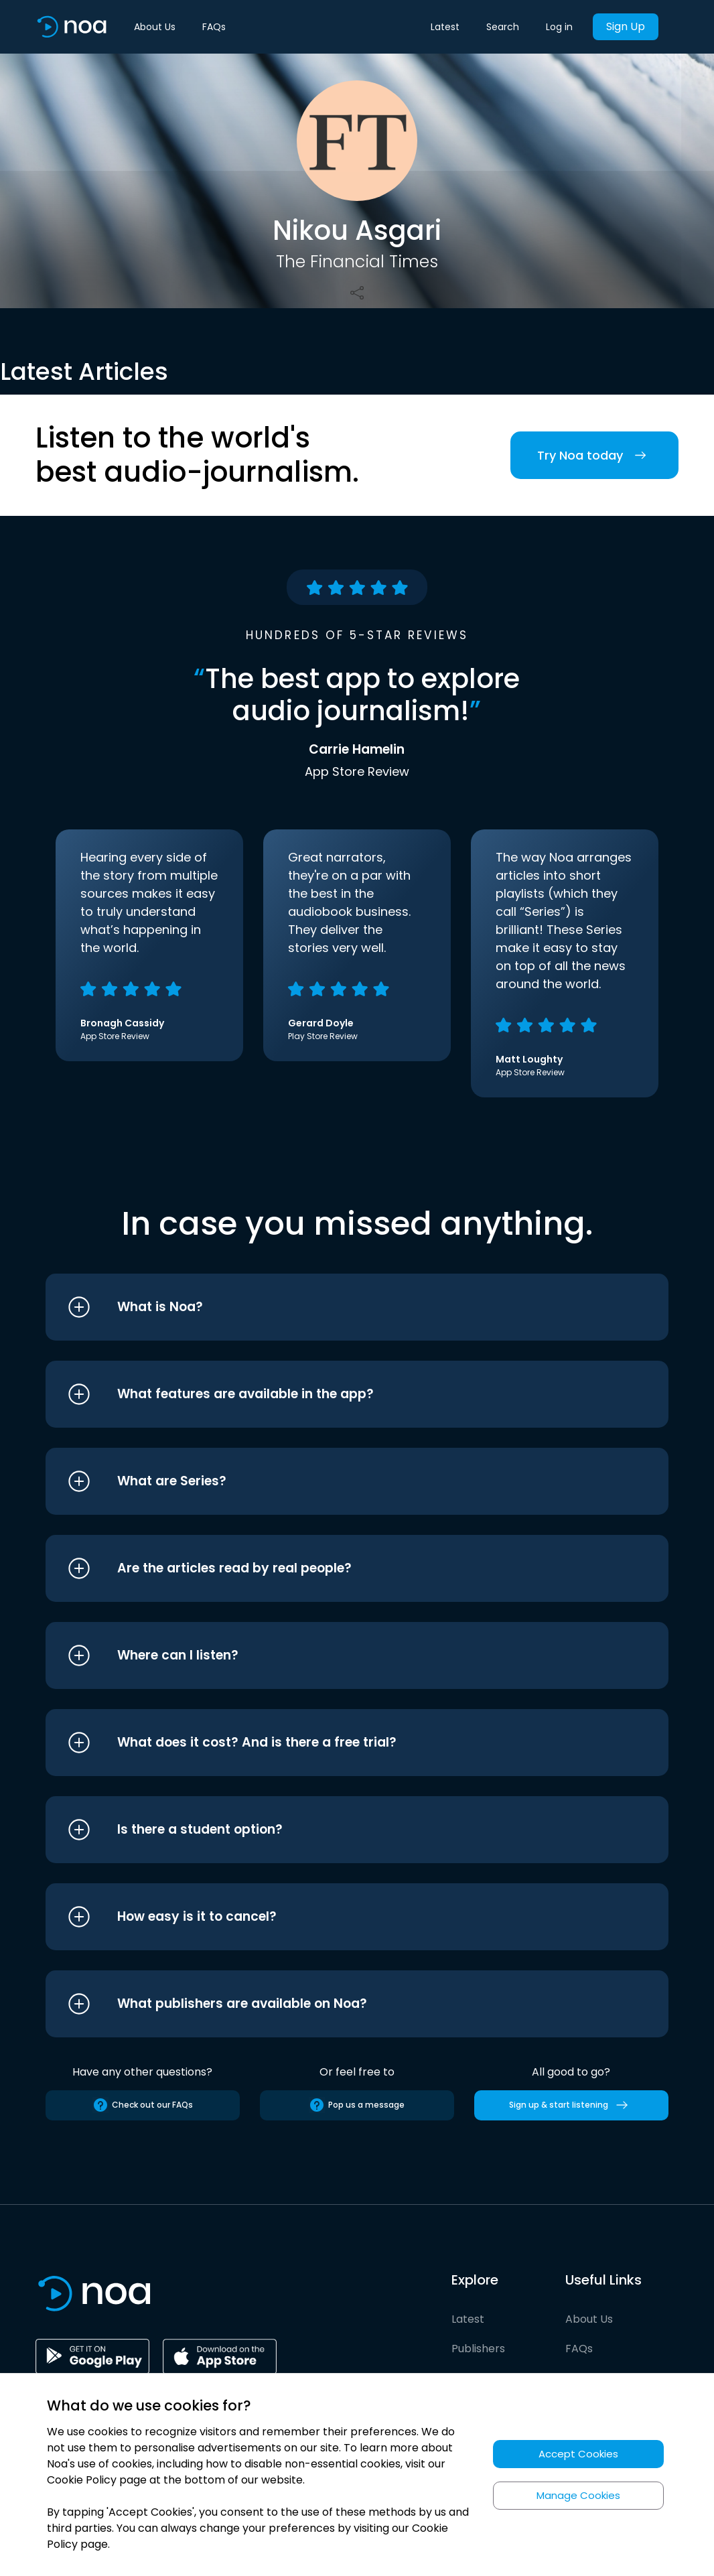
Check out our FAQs (142, 2105)
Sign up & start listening (571, 2105)
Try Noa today (594, 455)
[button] (331, 1307)
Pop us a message (357, 2105)
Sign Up (625, 26)
